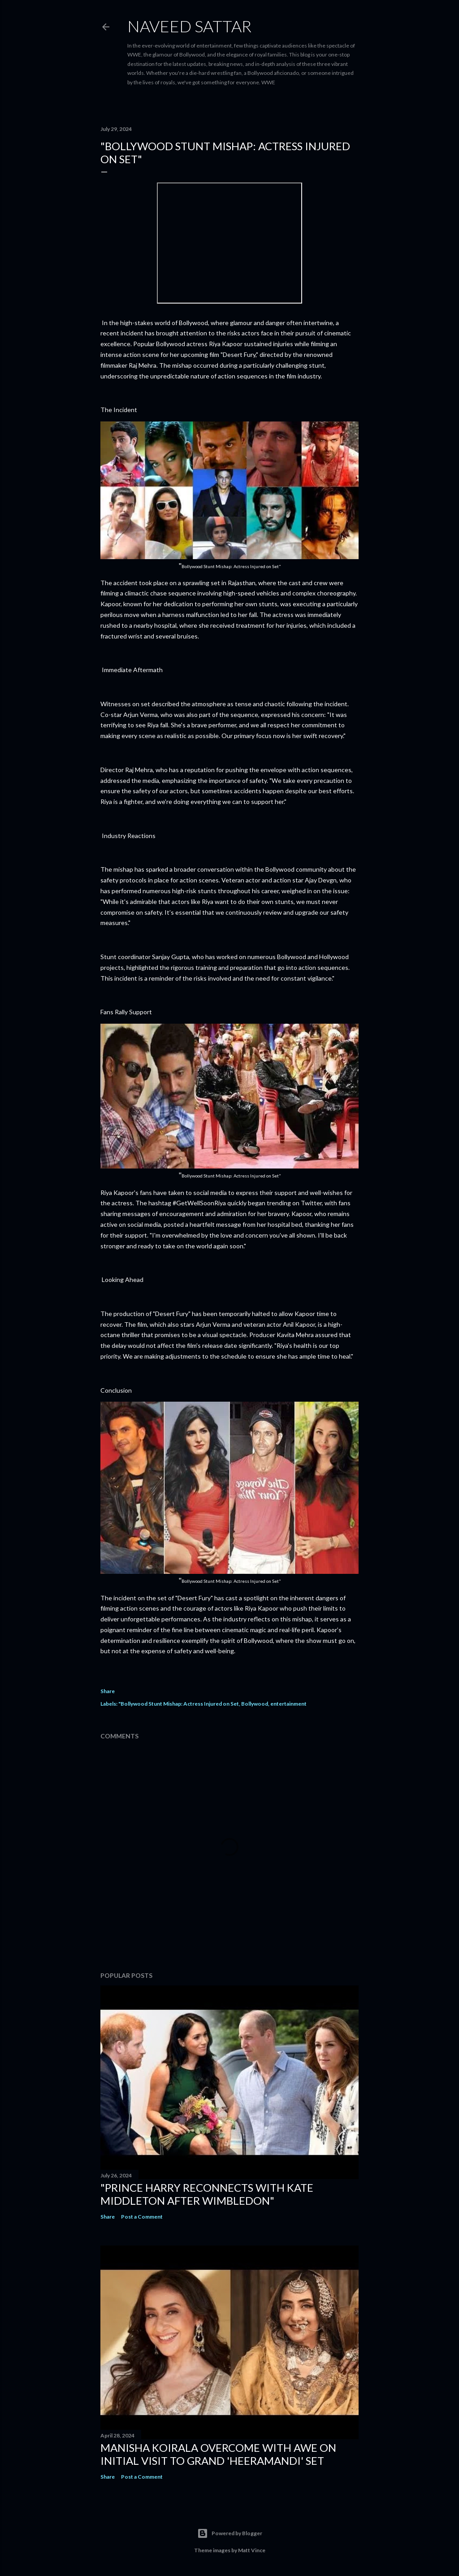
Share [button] (107, 1691)
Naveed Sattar (189, 26)
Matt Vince (251, 2550)
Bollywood (254, 1703)
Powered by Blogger (229, 2533)
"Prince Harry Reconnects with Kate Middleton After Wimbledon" (206, 2194)
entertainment (288, 1703)
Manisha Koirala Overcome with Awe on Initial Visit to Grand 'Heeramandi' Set (218, 2454)
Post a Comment (142, 2216)
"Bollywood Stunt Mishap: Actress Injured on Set (178, 1703)
